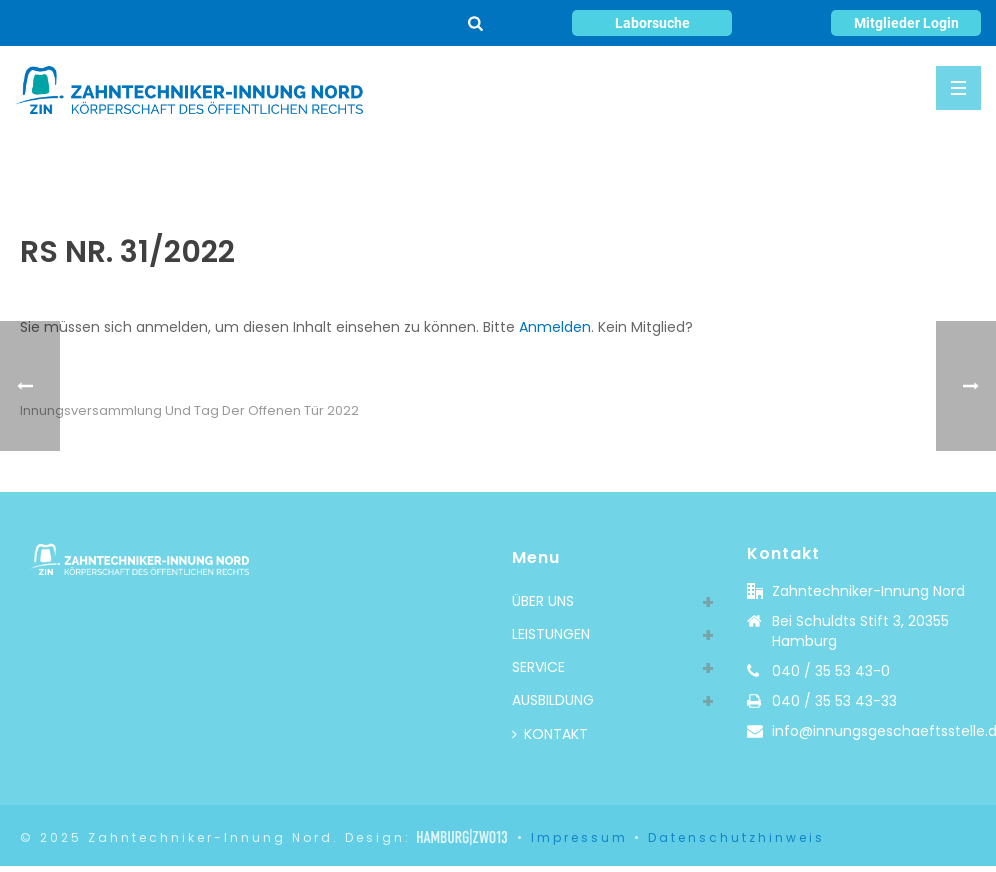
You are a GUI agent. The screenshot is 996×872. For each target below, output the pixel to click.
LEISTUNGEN (551, 634)
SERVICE (538, 667)
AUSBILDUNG (553, 700)
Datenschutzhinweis (736, 837)
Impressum (579, 837)
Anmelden (555, 327)
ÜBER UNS (543, 601)
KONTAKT (550, 734)
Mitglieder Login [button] (906, 23)
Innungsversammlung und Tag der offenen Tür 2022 (189, 410)
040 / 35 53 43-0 (831, 671)
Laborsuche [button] (652, 23)
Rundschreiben (807, 164)
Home (724, 164)
